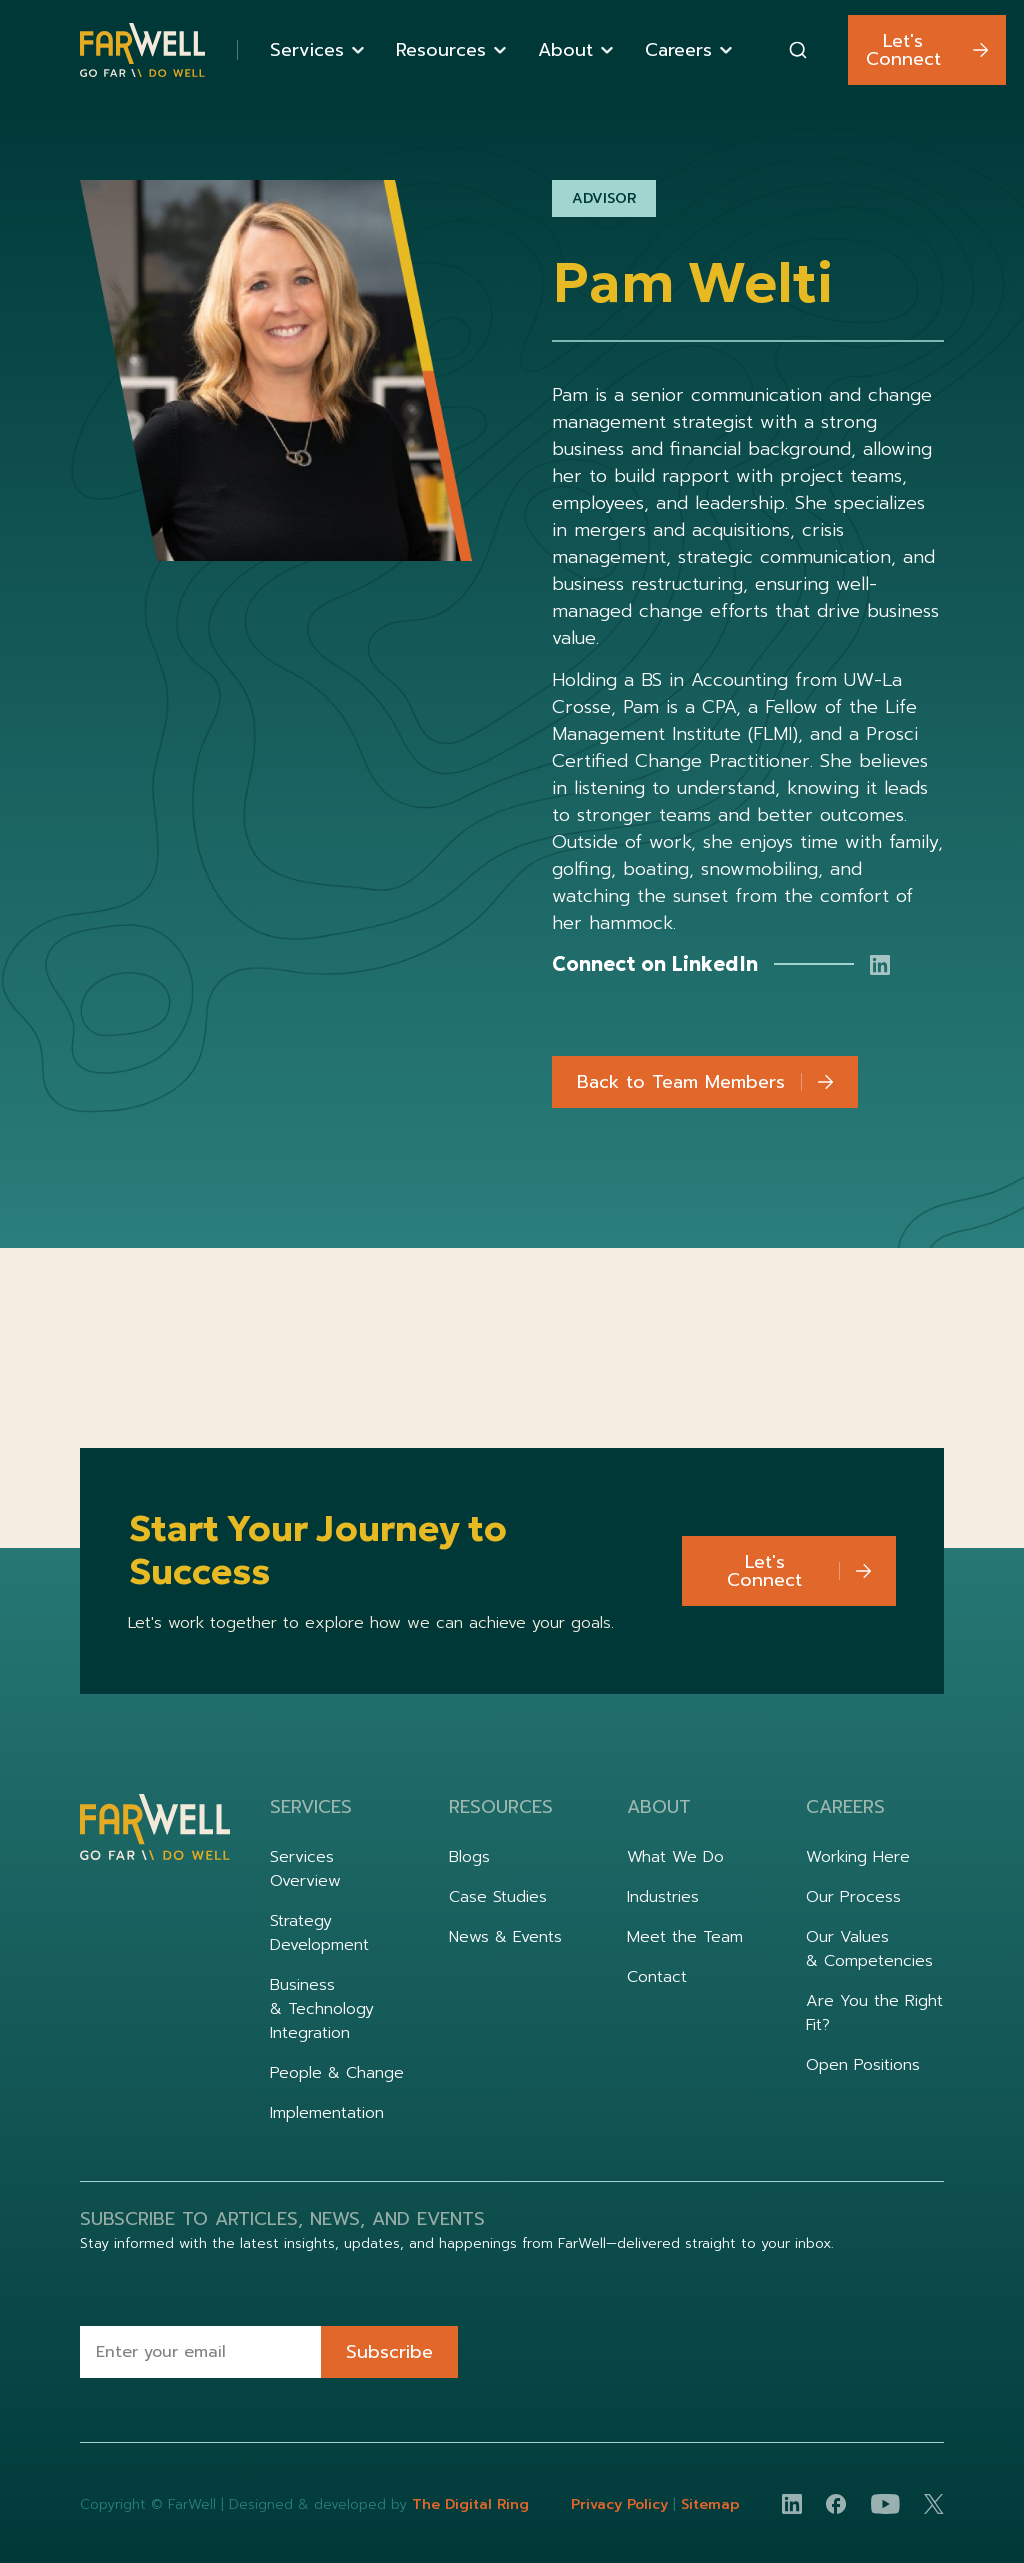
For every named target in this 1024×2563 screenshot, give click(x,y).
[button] (317, 50)
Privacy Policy (622, 2504)
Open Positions (863, 2065)
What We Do (675, 1857)
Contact (657, 1977)
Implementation (327, 2113)
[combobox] (798, 50)
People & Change (337, 2073)
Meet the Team (685, 1937)
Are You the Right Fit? (874, 2013)
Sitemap (710, 2504)
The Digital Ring (470, 2504)
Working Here (858, 1857)
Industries (663, 1897)
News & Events (505, 1937)
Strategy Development (319, 1933)
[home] (142, 50)
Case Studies (498, 1897)
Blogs (469, 1857)
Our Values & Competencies (869, 1949)
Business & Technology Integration (322, 2009)
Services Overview (305, 1869)
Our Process (853, 1897)
